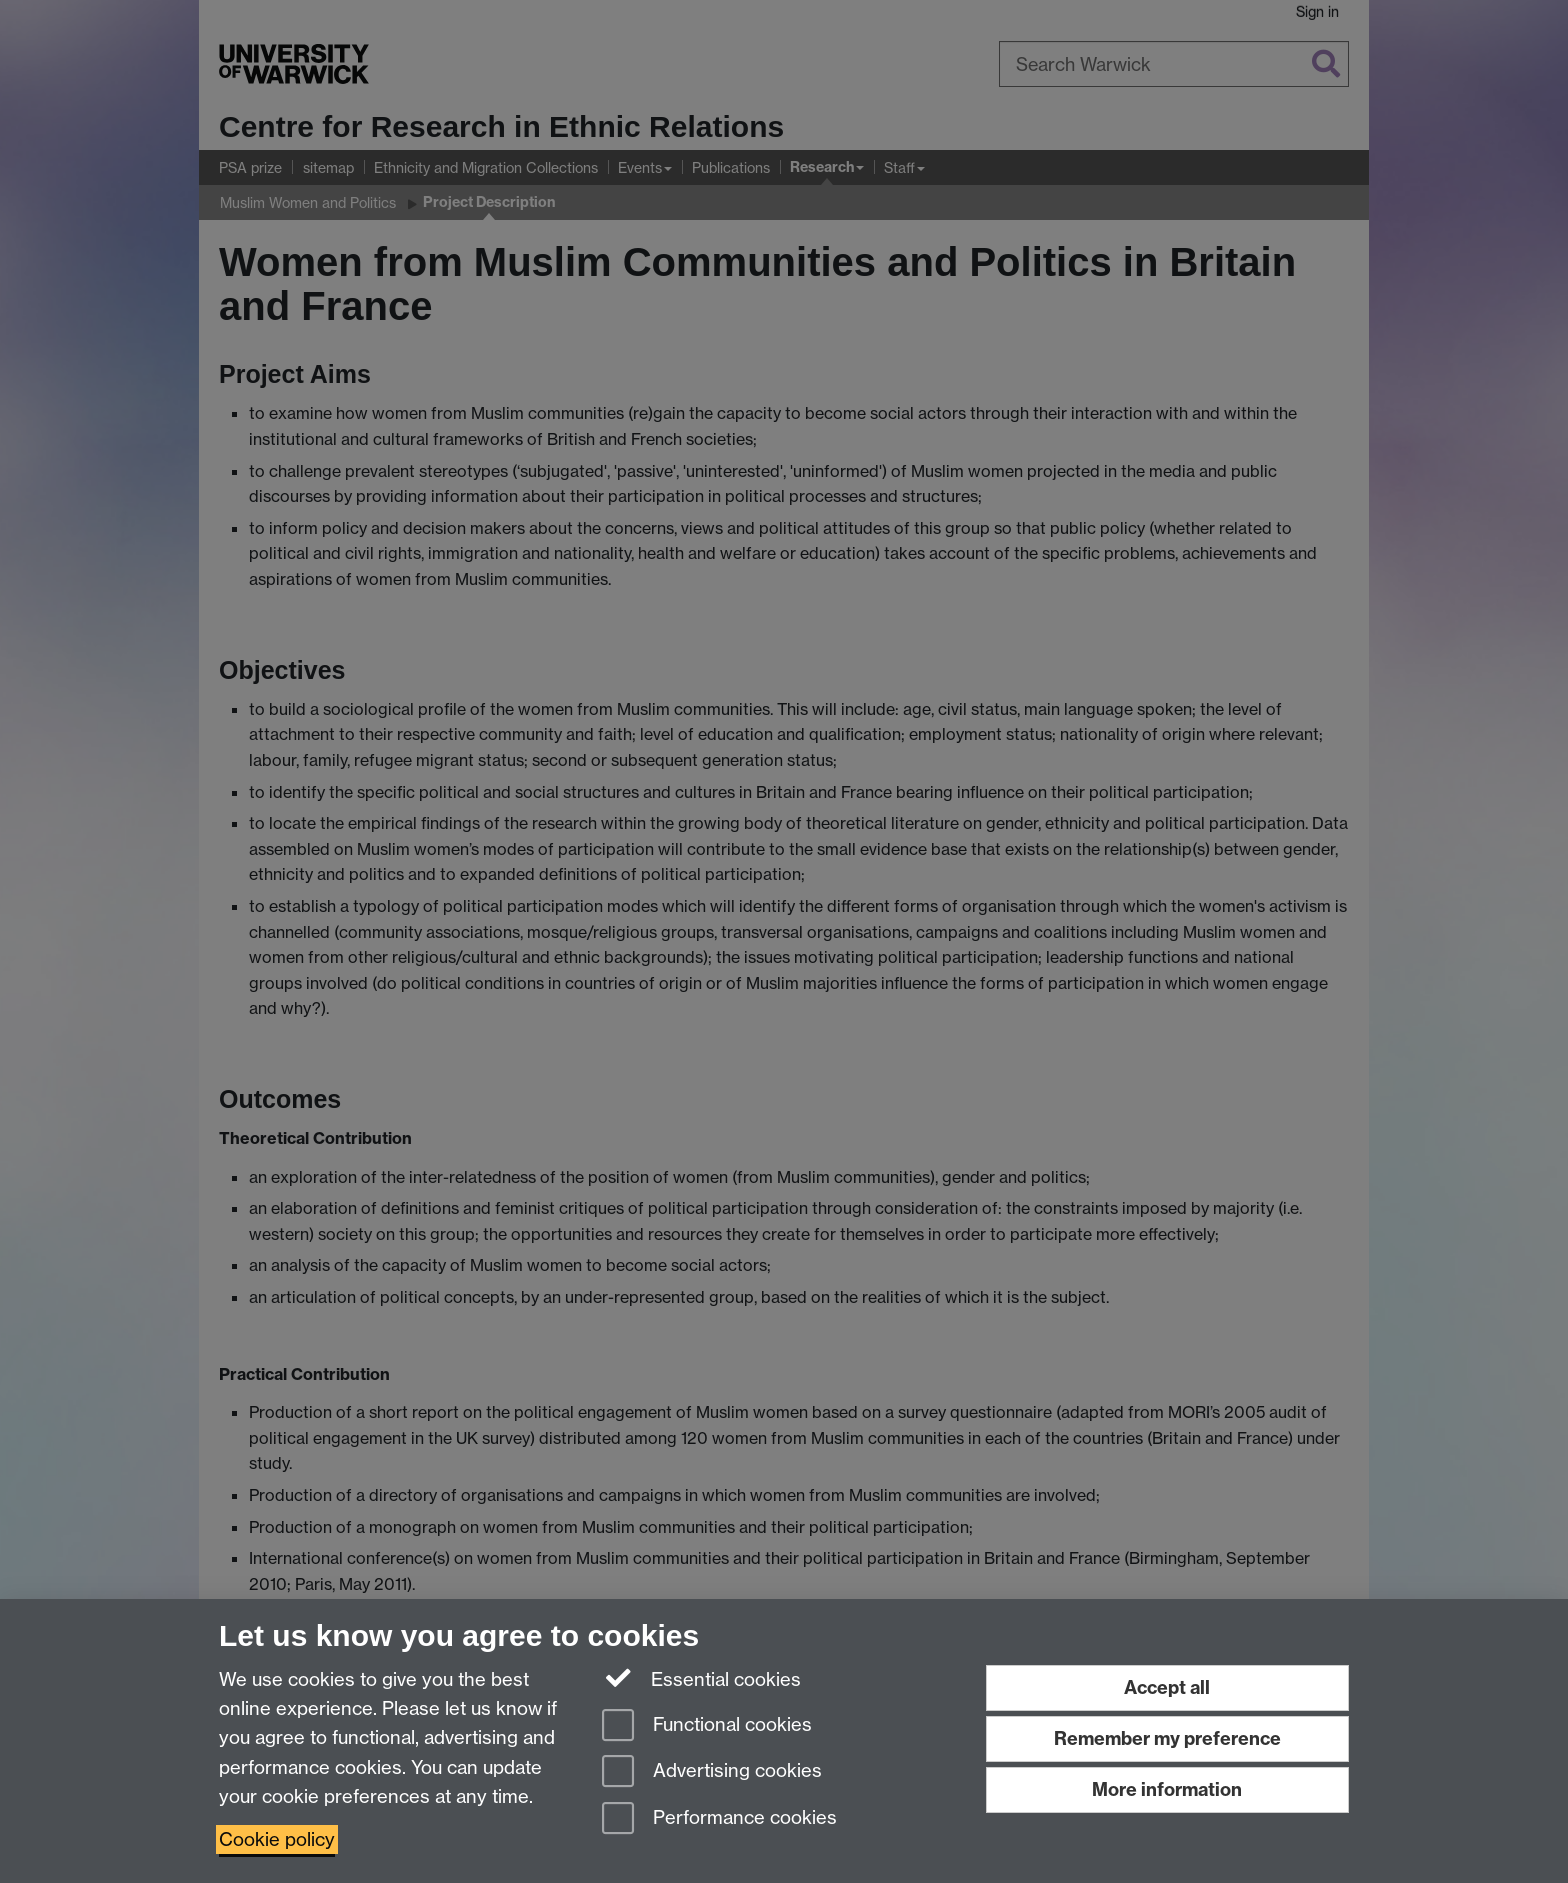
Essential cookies (701, 1678)
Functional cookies (707, 1726)
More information (1167, 1789)
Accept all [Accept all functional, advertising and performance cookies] (1167, 1687)
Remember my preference (1167, 1738)
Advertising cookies (712, 1772)
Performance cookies (719, 1819)
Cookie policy (277, 1839)
